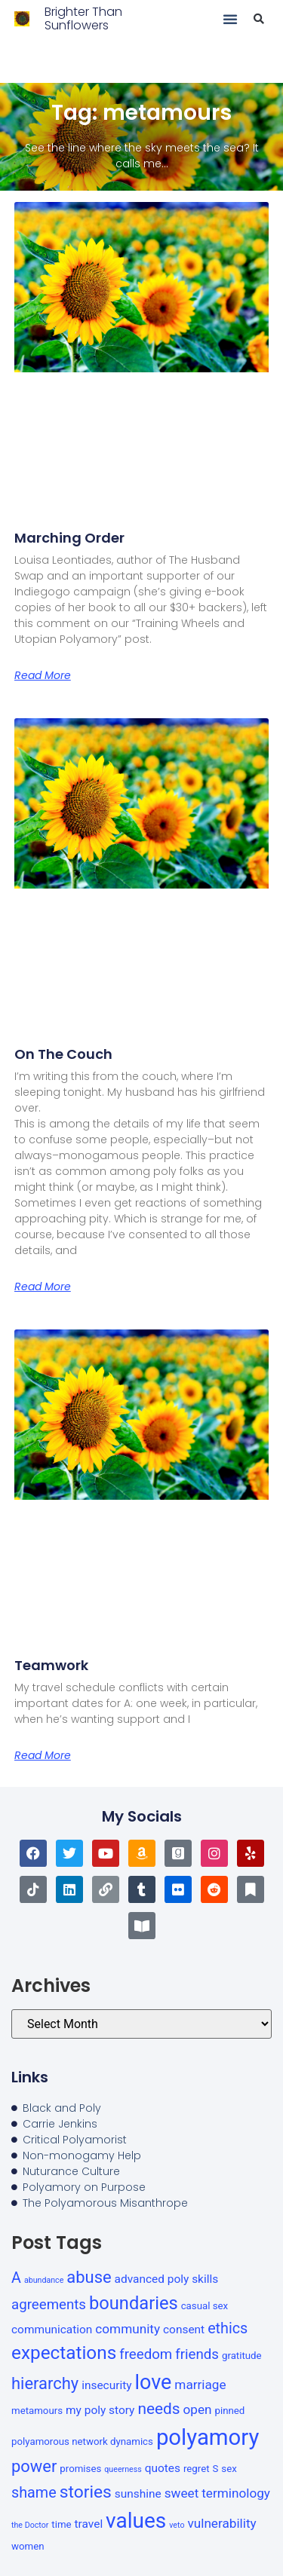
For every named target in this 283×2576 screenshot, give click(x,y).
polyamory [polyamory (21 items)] (207, 2437)
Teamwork (51, 1665)
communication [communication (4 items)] (51, 2329)
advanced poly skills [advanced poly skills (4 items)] (167, 2279)
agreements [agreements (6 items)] (48, 2304)
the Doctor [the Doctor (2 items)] (29, 2525)
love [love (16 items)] (152, 2382)
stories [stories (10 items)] (86, 2492)
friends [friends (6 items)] (197, 2354)
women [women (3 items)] (28, 2546)
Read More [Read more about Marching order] (42, 675)
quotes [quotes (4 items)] (162, 2468)
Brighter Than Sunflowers (83, 18)
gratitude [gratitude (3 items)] (242, 2355)
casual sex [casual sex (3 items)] (205, 2305)
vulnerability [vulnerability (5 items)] (221, 2523)
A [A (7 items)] (16, 2278)
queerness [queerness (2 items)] (122, 2469)
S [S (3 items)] (216, 2468)
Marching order (69, 537)
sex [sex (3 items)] (228, 2468)
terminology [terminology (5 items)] (235, 2493)
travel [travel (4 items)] (89, 2524)
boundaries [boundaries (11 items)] (133, 2303)
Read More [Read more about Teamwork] (42, 1755)
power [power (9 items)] (34, 2466)
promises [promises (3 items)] (80, 2468)
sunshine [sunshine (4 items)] (138, 2494)
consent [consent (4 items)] (184, 2329)
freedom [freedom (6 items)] (145, 2354)
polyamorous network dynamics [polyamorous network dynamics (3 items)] (82, 2441)
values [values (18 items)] (136, 2520)
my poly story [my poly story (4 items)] (100, 2410)
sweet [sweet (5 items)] (182, 2493)
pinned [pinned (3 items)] (230, 2410)
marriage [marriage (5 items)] (200, 2384)
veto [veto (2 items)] (176, 2525)
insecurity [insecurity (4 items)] (106, 2385)
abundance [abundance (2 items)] (43, 2280)
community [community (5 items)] (127, 2328)
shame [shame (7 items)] (34, 2492)
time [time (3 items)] (61, 2524)
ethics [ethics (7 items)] (228, 2328)
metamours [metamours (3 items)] (37, 2410)
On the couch (63, 1054)
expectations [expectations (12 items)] (63, 2352)
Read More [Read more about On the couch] (42, 1286)
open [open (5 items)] (197, 2409)
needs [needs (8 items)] (158, 2409)
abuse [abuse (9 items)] (88, 2277)
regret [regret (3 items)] (196, 2468)
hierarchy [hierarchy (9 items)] (44, 2383)
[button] (230, 19)
